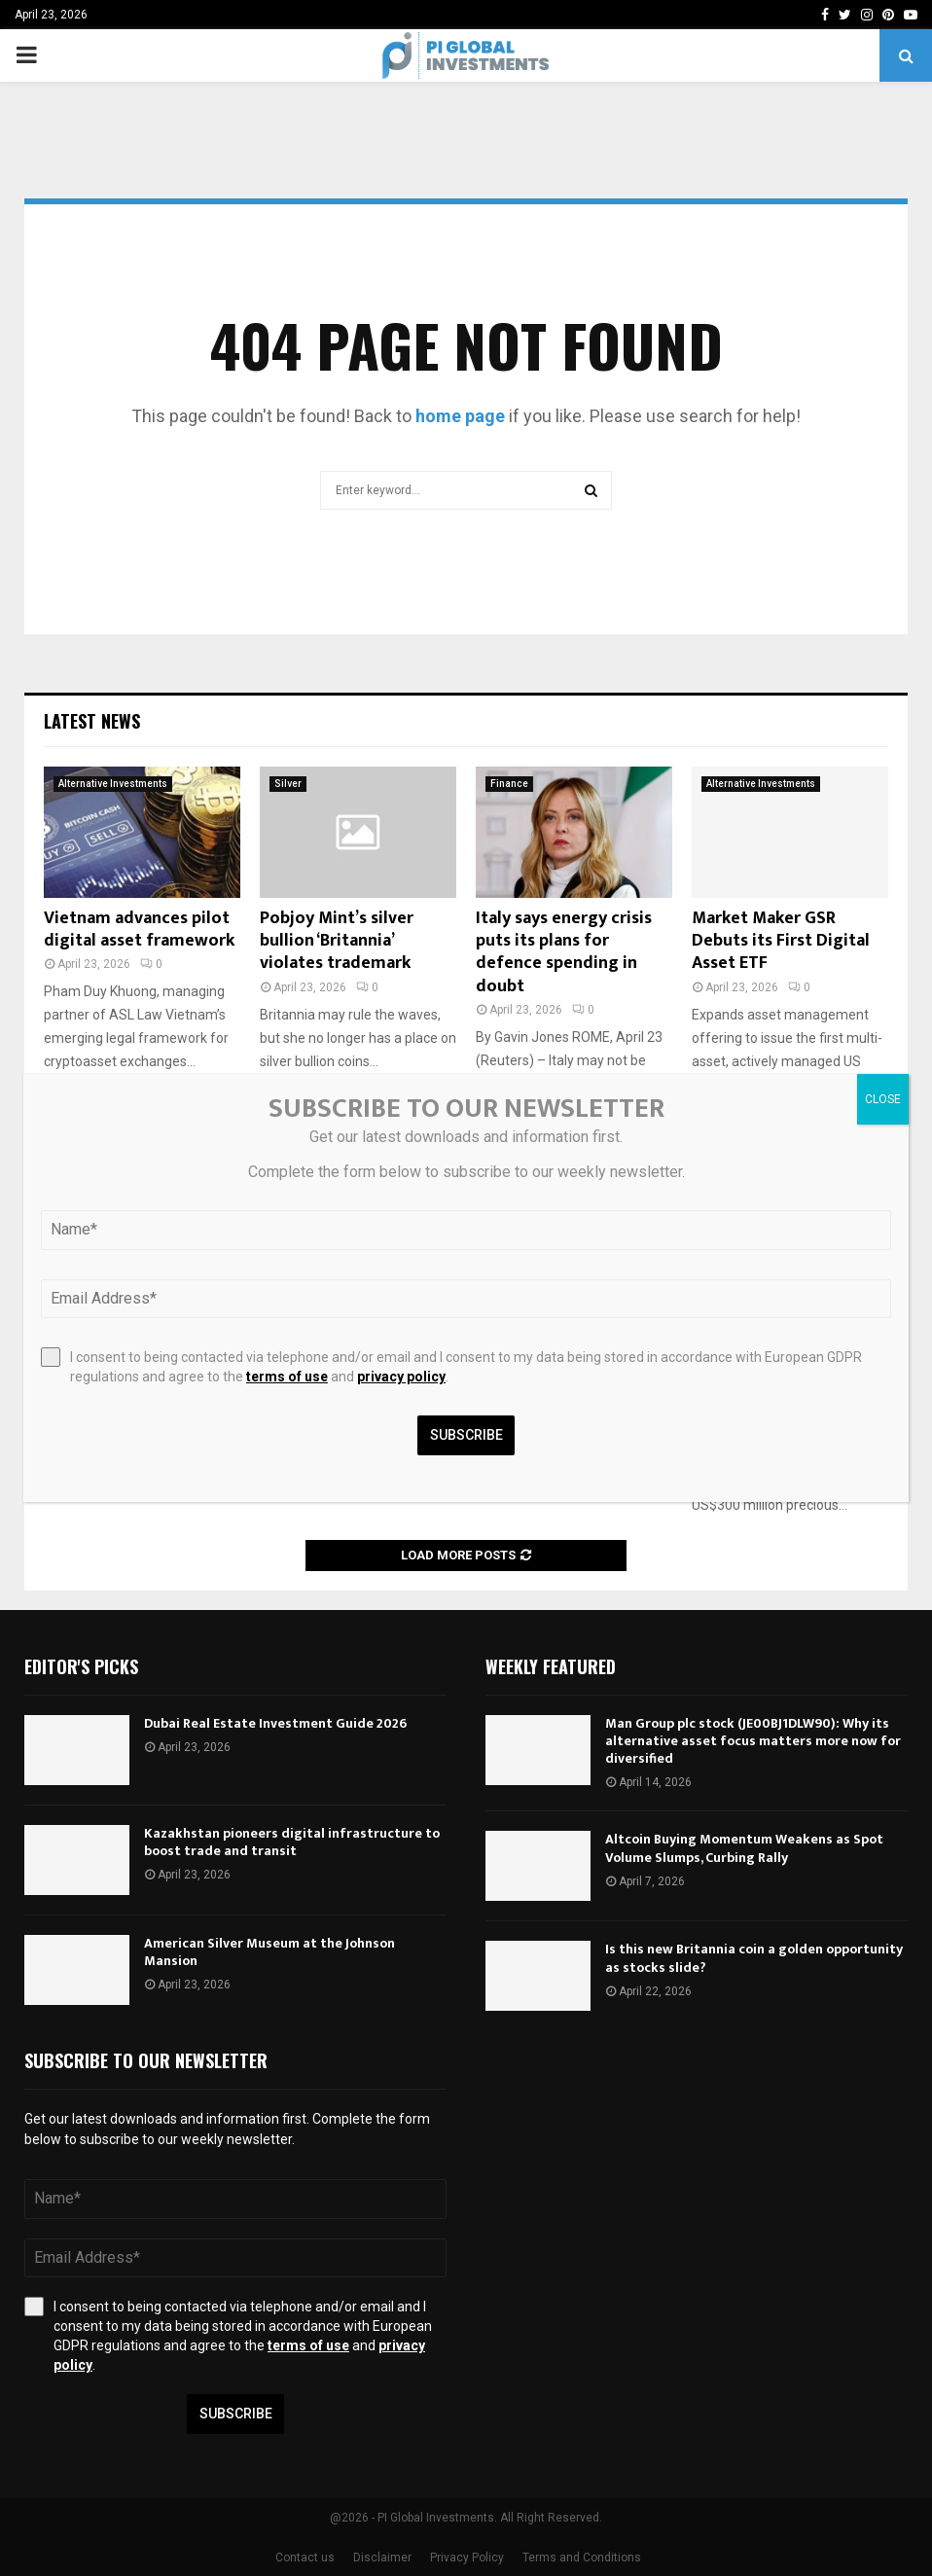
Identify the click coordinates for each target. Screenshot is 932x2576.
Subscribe (235, 2413)
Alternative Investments (112, 783)
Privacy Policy (467, 2557)
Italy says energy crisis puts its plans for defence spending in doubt (564, 952)
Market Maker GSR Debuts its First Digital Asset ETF (781, 941)
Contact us (305, 2557)
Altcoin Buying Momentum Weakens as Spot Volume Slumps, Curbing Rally (744, 1848)
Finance (509, 783)
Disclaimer (382, 2557)
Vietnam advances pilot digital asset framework (139, 929)
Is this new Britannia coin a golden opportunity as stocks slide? (754, 1958)
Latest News (92, 720)
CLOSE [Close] (883, 1099)
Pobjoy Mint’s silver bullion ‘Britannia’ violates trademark (336, 941)
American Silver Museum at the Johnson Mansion (269, 1952)
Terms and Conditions (581, 2557)
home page (460, 416)
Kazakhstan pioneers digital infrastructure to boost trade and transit (292, 1842)
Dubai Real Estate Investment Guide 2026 (275, 1723)
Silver (288, 783)
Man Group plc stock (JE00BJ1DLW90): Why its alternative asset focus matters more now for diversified (753, 1741)
